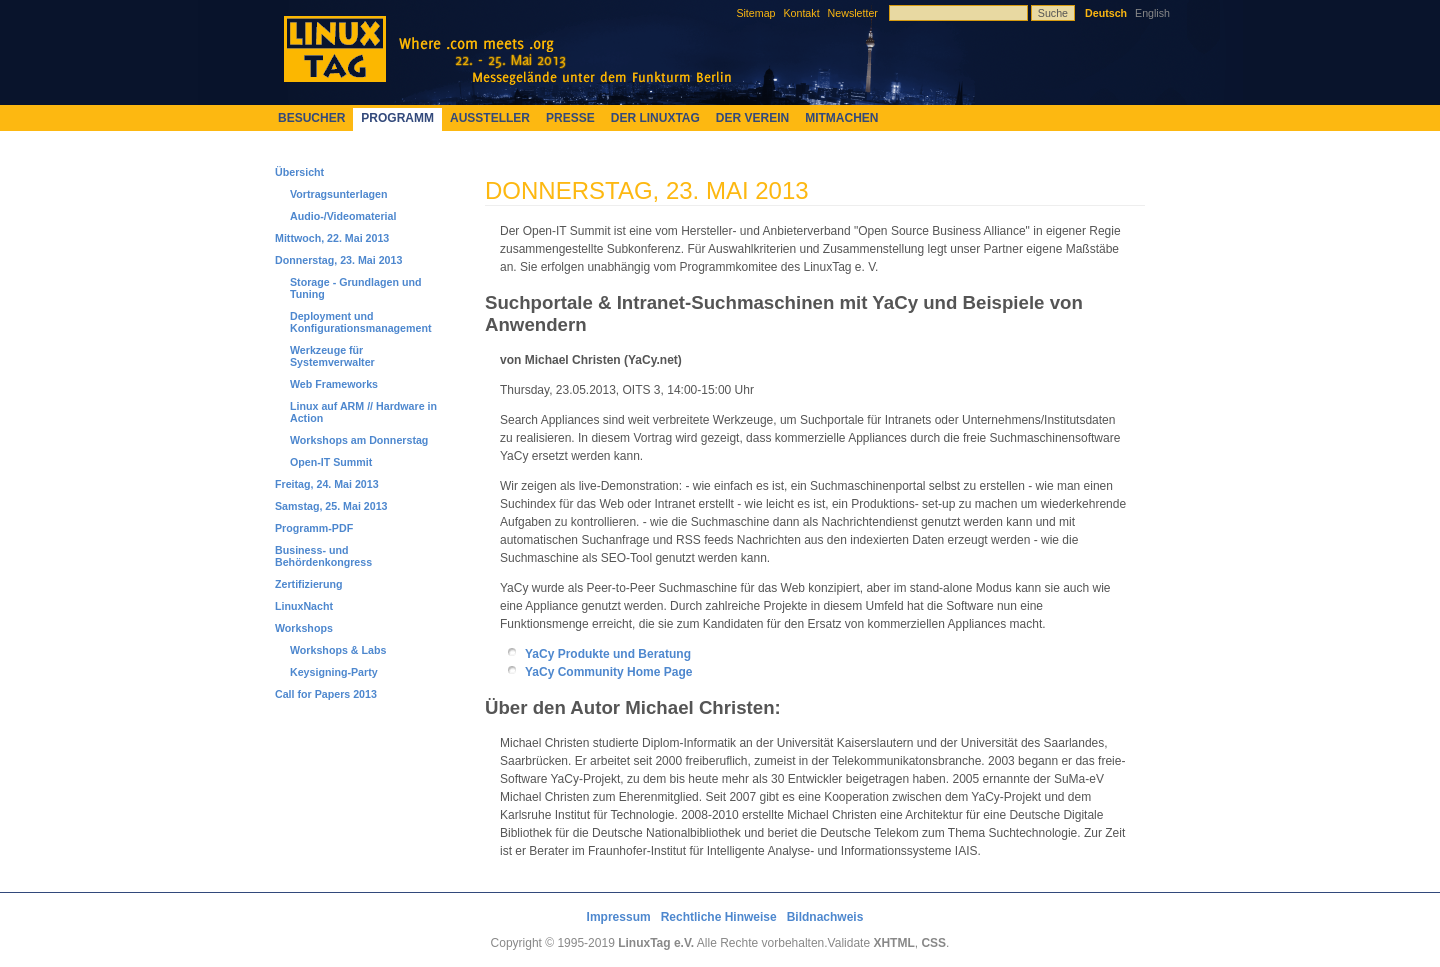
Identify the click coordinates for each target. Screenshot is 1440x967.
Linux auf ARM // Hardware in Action (363, 412)
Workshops (304, 628)
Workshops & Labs (338, 650)
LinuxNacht (304, 606)
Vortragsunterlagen (339, 194)
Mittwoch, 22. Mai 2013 (332, 238)
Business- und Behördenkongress (323, 556)
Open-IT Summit (331, 462)
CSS (933, 943)
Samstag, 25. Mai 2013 (331, 506)
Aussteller (490, 118)
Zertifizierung (309, 584)
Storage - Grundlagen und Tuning (355, 288)
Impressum (619, 917)
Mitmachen (841, 118)
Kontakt (801, 13)
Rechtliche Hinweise (719, 917)
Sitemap (755, 13)
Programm (397, 118)
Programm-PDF (314, 528)
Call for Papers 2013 (326, 694)
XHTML (893, 943)
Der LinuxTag (655, 118)
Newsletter (853, 13)
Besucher (311, 118)
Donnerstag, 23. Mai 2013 (338, 260)
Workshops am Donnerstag (359, 440)
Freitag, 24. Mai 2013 (327, 484)
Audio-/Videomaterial (343, 216)
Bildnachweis (825, 917)
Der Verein (752, 118)
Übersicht (299, 172)
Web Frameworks (334, 384)
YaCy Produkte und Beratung (608, 654)
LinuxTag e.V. (656, 943)
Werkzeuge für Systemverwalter (332, 356)
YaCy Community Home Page (608, 672)
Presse (570, 118)
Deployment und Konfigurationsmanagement (361, 322)
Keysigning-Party (334, 672)
